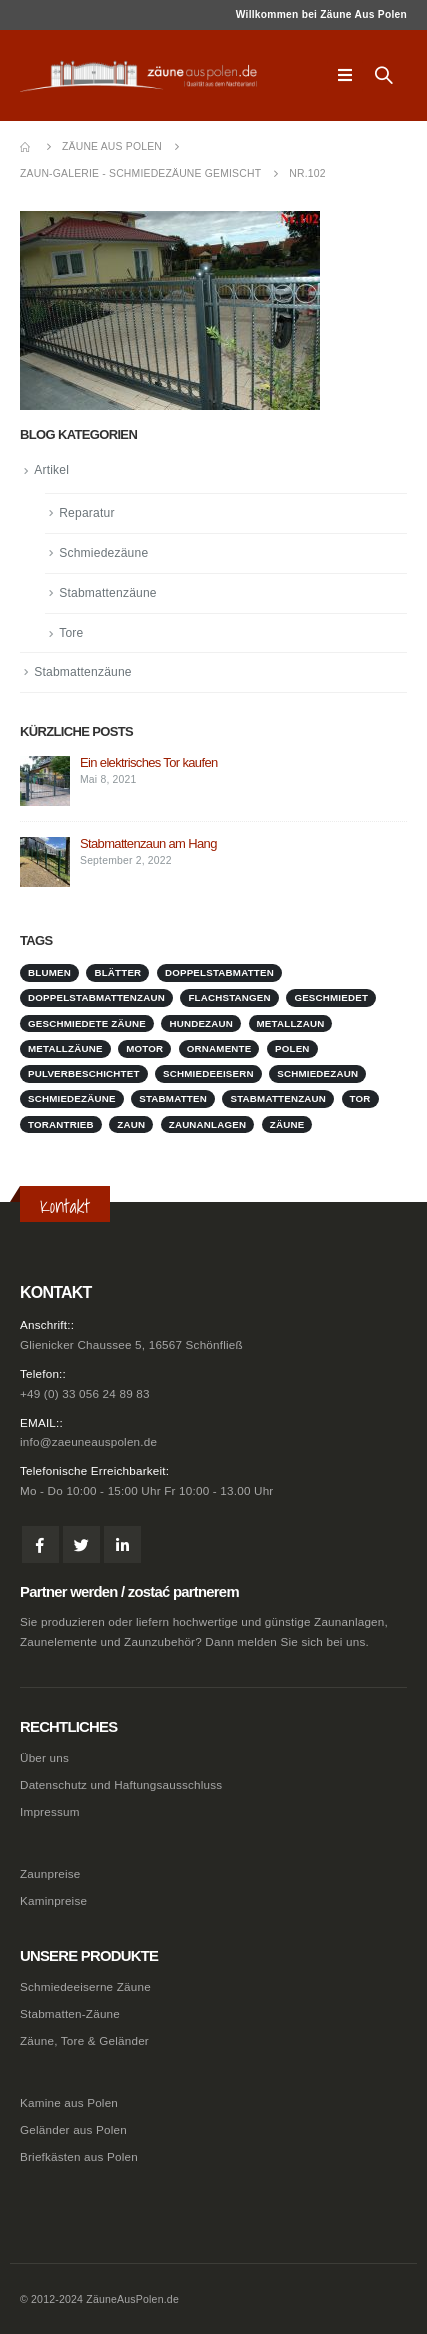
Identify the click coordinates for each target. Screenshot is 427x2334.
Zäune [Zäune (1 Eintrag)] (287, 1124)
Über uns (44, 1757)
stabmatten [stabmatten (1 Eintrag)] (173, 1098)
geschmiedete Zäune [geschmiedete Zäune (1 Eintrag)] (87, 1023)
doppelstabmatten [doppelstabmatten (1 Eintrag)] (219, 972)
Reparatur (86, 513)
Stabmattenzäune (108, 593)
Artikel (51, 470)
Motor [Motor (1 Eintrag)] (144, 1048)
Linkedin (122, 1544)
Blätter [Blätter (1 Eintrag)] (117, 972)
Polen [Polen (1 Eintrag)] (292, 1048)
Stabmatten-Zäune (70, 2013)
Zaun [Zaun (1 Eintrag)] (131, 1124)
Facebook (40, 1544)
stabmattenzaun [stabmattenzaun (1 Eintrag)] (278, 1098)
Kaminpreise (53, 1900)
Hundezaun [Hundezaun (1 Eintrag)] (201, 1023)
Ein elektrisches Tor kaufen (149, 762)
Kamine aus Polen (69, 2102)
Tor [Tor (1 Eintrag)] (360, 1098)
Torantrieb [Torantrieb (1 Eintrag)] (61, 1124)
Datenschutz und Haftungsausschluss (121, 1784)
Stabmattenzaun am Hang (148, 843)
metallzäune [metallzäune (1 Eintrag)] (65, 1048)
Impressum (50, 1811)
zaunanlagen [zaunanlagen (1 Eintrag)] (208, 1124)
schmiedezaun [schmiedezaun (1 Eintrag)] (317, 1073)
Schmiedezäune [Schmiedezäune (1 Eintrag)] (72, 1098)
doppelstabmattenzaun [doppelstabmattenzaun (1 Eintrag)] (96, 997)
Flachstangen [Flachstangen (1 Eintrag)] (229, 997)
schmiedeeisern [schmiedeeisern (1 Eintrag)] (208, 1073)
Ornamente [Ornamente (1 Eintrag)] (219, 1048)
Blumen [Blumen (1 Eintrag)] (49, 972)
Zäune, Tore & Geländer (84, 2040)
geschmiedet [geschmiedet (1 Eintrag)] (331, 997)
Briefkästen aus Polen (79, 2156)
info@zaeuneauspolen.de (88, 1441)
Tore (71, 633)
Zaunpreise (50, 1873)
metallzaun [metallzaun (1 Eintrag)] (291, 1023)
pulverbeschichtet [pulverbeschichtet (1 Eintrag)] (84, 1073)
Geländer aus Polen (73, 2129)
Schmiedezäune (103, 553)
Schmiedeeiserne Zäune (85, 1986)
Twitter (81, 1544)
